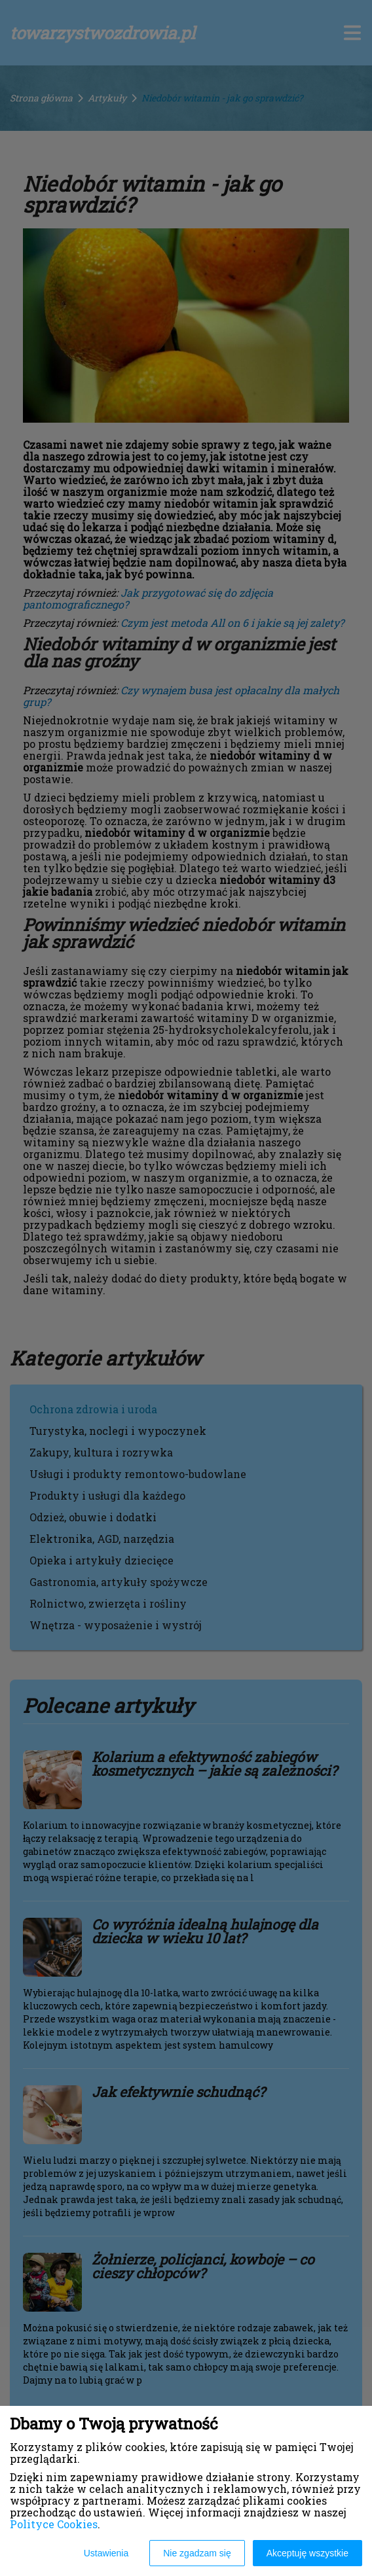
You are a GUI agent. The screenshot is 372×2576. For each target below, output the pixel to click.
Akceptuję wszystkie (307, 2553)
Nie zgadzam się (197, 2553)
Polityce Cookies (54, 2524)
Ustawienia (106, 2553)
